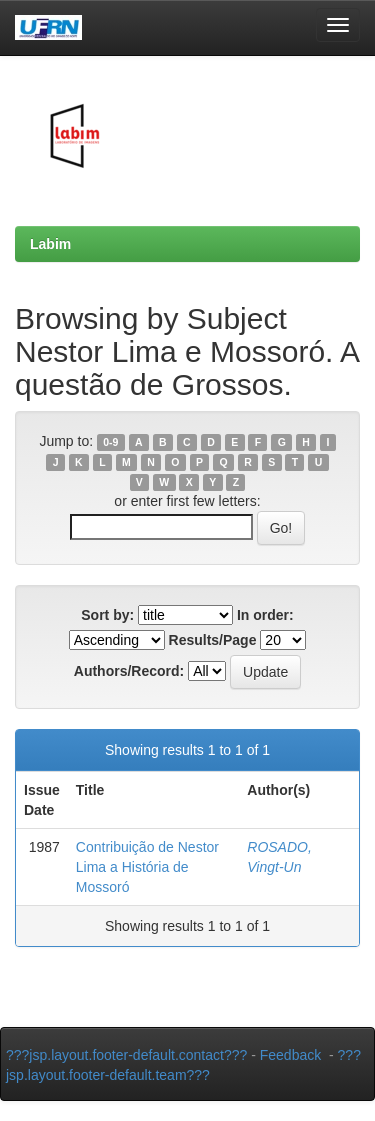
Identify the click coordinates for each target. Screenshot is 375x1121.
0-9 (110, 442)
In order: (265, 615)
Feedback (290, 1055)
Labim (50, 244)
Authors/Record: (129, 671)
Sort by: (107, 615)
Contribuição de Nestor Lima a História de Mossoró (147, 867)
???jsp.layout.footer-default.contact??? (126, 1055)
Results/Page (213, 640)
